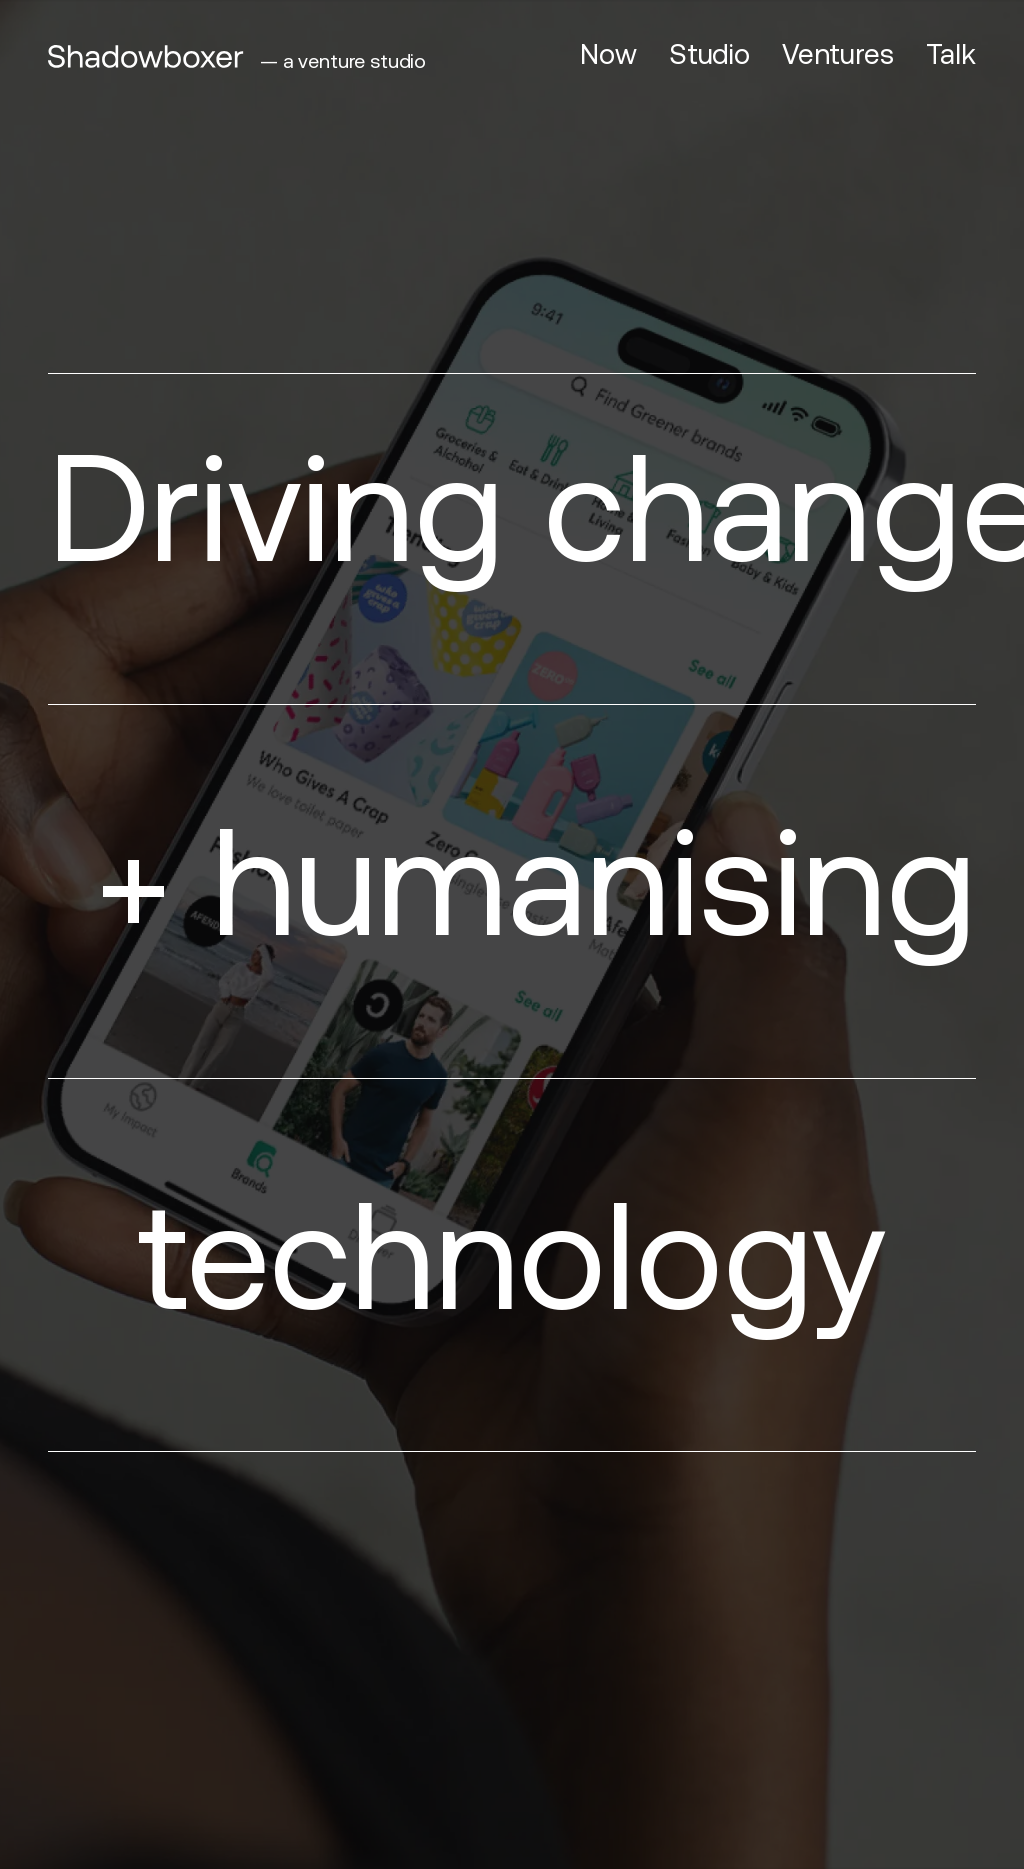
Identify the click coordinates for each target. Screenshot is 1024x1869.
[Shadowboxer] (146, 56)
